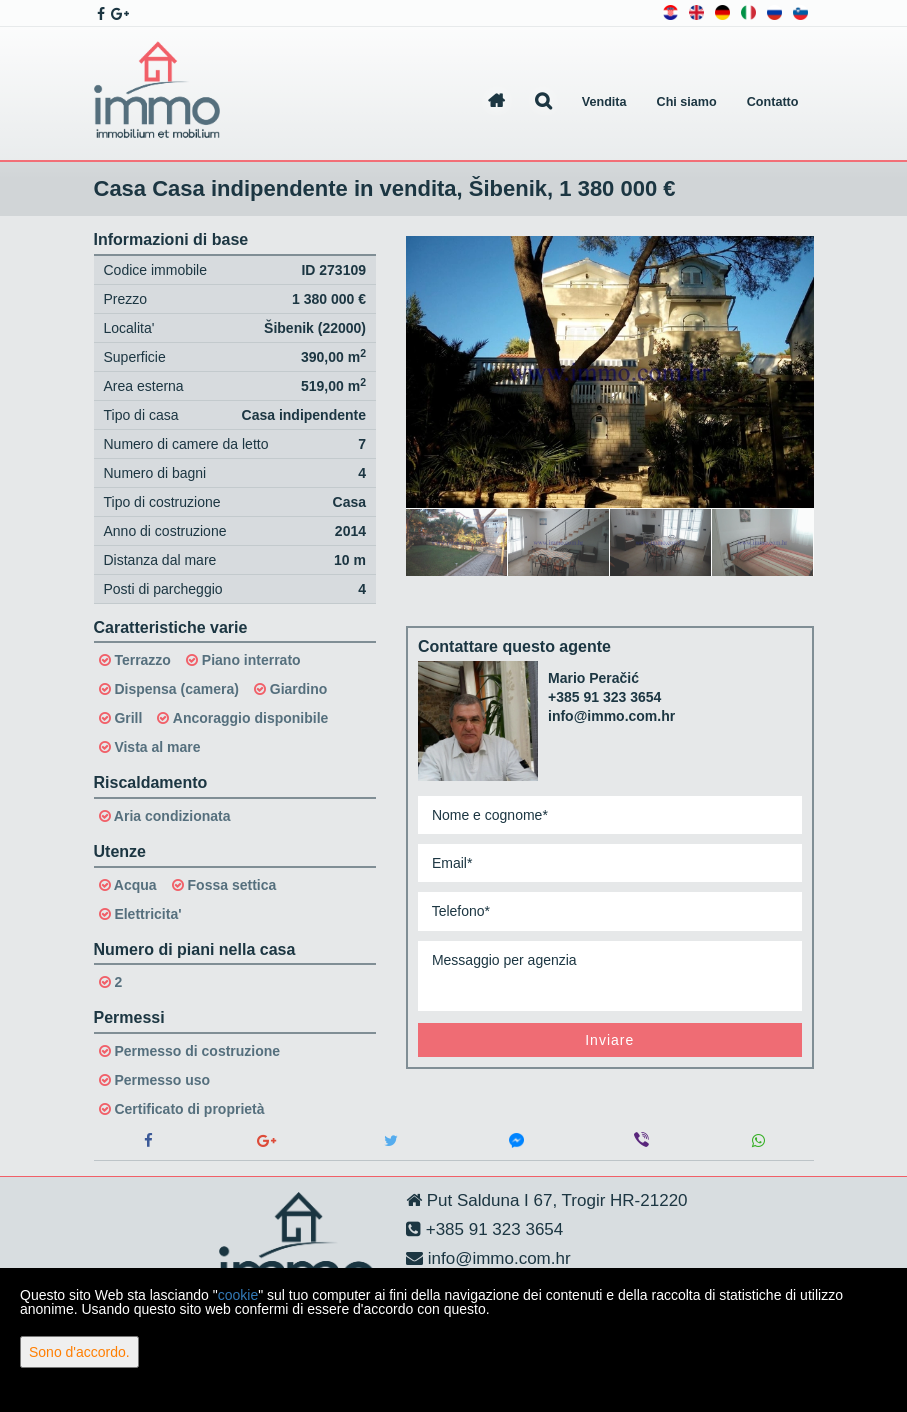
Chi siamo (687, 102)
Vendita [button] (604, 102)
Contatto (773, 102)
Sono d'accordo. (79, 1352)
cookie (238, 1295)
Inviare (609, 1040)
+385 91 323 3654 (604, 697)
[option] (457, 542)
